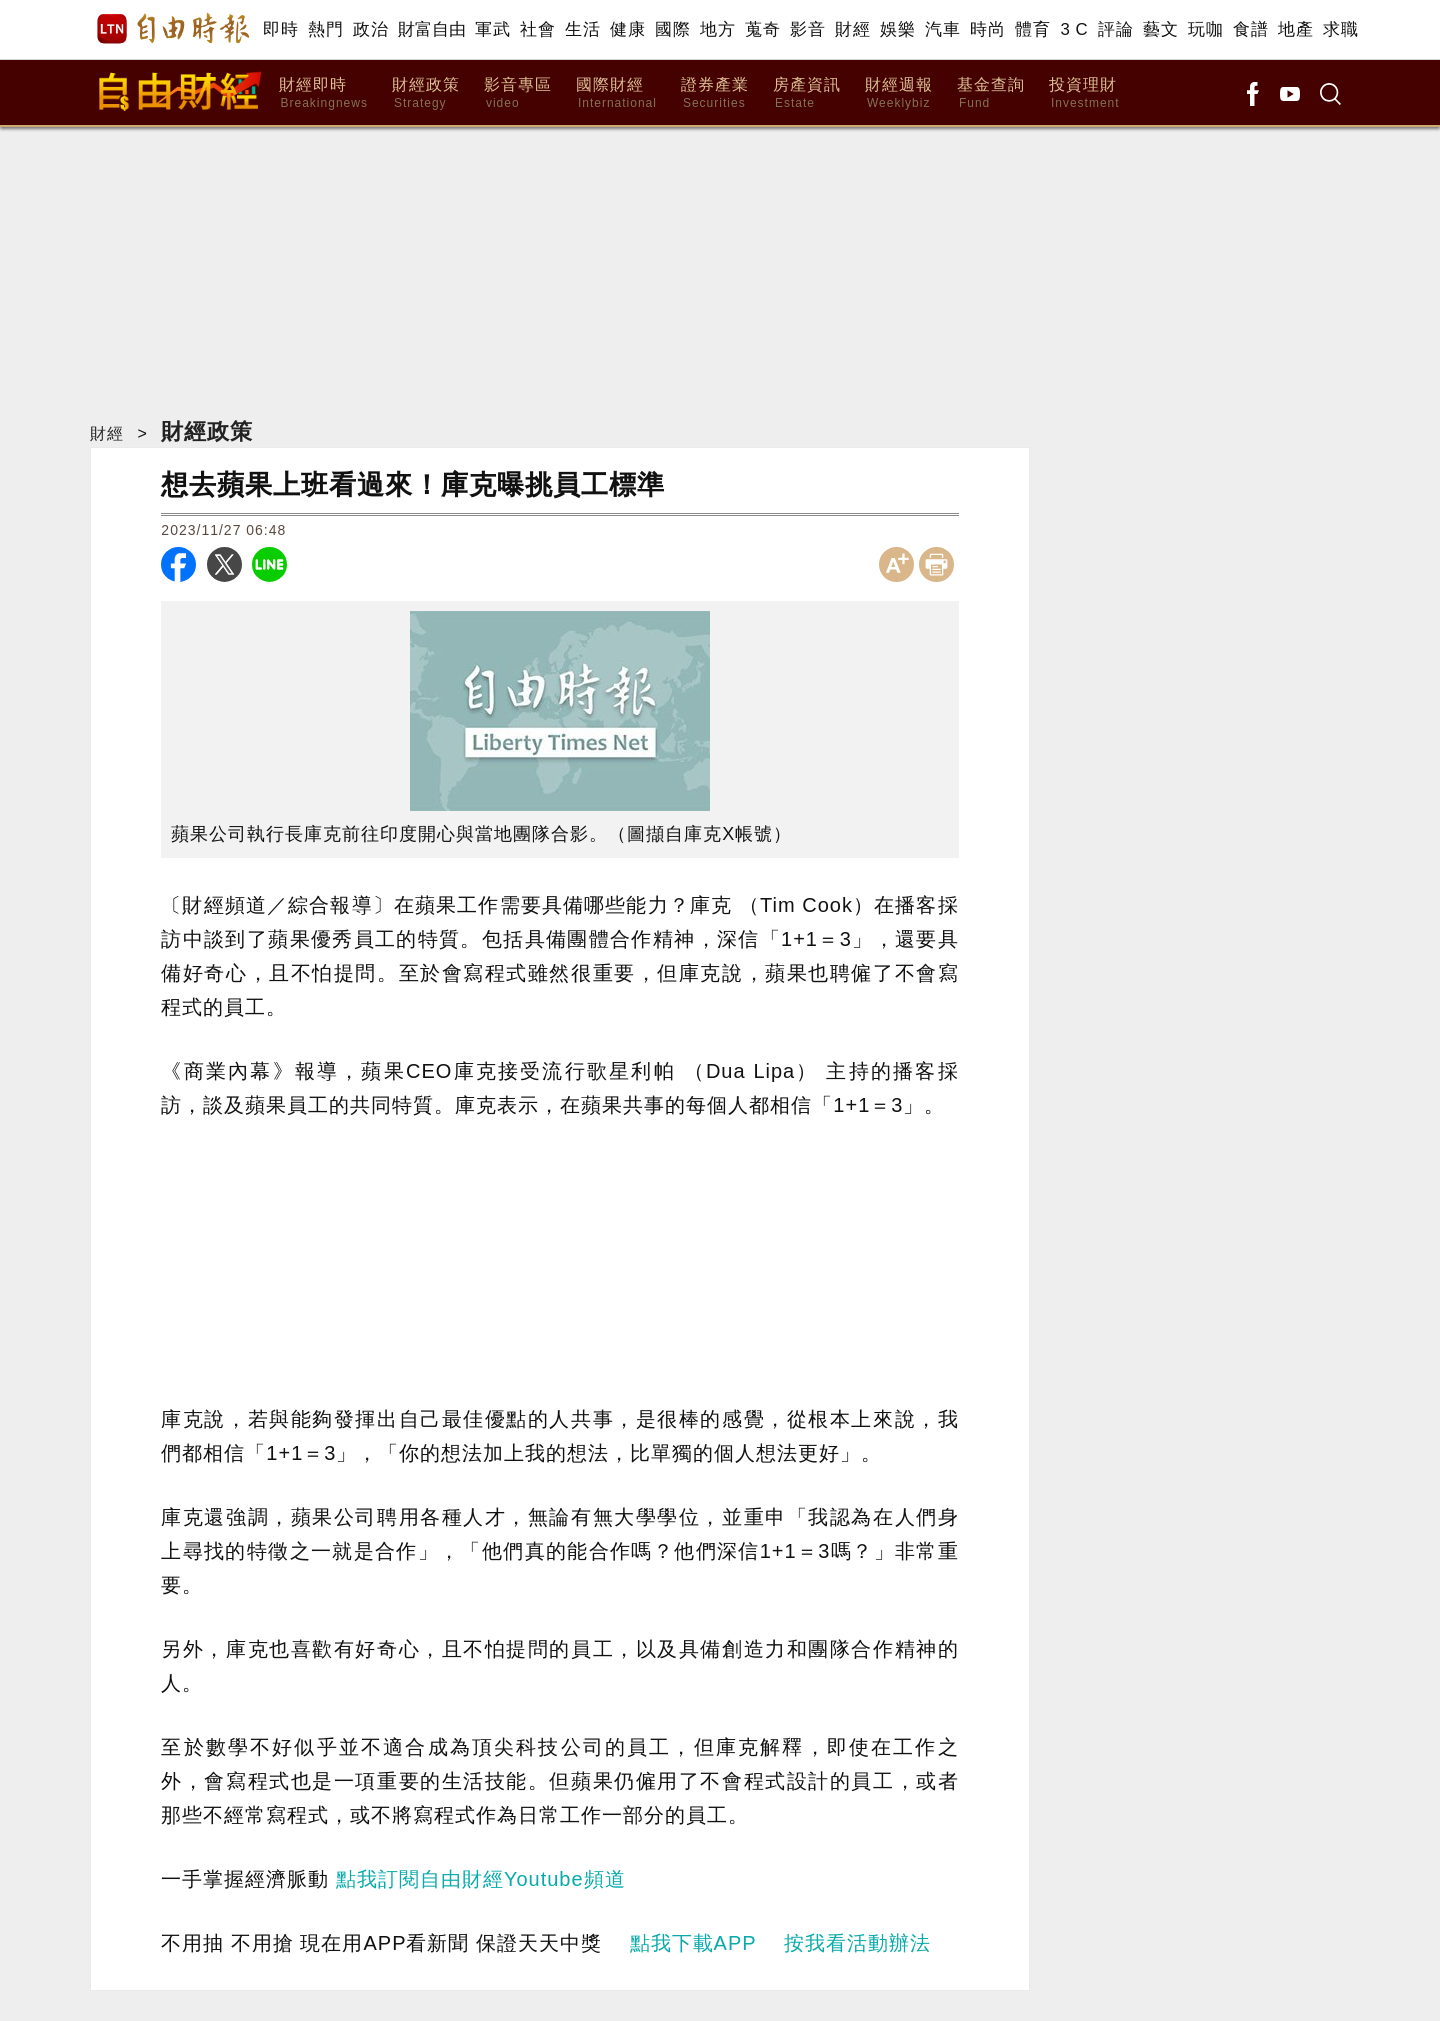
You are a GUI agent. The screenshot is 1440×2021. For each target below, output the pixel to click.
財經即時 (323, 93)
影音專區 (518, 93)
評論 (1115, 29)
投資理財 (1084, 93)
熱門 (325, 29)
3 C (1074, 29)
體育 (1032, 29)
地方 (717, 29)
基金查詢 (991, 93)
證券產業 (715, 93)
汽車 (942, 29)
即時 (280, 29)
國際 (672, 29)
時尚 (987, 29)
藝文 (1160, 29)
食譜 (1250, 29)
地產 (1295, 29)
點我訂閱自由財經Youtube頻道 (481, 1879)
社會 (537, 29)
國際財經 (616, 93)
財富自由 (431, 29)
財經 (852, 29)
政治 (370, 29)
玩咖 (1205, 29)
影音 (807, 29)
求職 (1340, 29)
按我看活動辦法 (857, 1943)
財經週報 (899, 93)
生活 (582, 29)
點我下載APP (693, 1943)
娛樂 (897, 29)
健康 (627, 29)
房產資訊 (807, 93)
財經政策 (426, 93)
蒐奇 (762, 29)
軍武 (492, 29)
